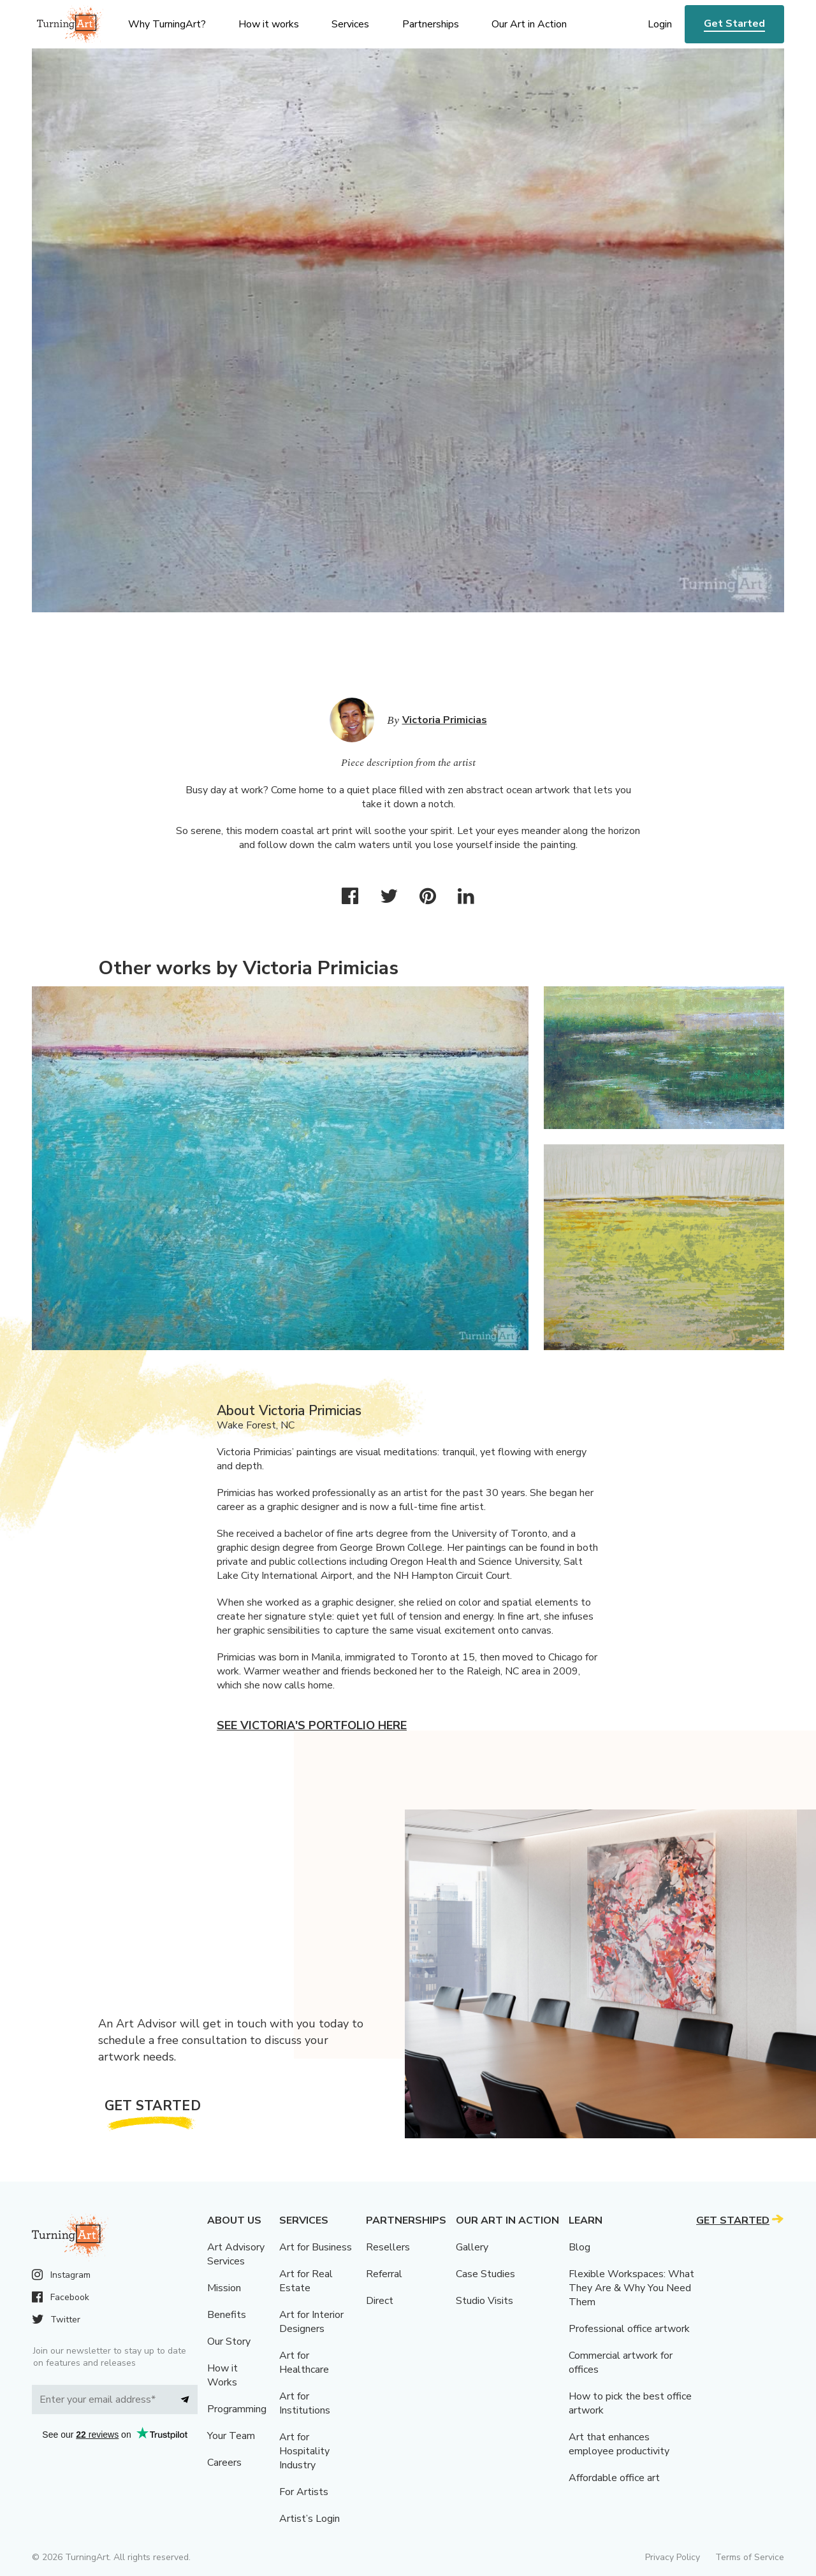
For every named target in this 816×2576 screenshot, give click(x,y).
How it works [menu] (268, 24)
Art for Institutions (304, 2403)
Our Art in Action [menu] (529, 24)
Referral (384, 2274)
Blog (579, 2247)
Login (660, 24)
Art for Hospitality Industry (304, 2451)
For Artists (303, 2492)
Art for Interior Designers (311, 2322)
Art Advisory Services (236, 2254)
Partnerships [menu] (430, 24)
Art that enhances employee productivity (619, 2444)
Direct (379, 2301)
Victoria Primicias (444, 720)
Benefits (226, 2315)
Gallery (472, 2247)
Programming (236, 2409)
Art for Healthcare (304, 2363)
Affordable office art (614, 2478)
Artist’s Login (309, 2519)
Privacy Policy (672, 2557)
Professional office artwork (629, 2329)
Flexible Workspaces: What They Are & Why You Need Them (631, 2288)
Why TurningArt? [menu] (167, 24)
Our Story (229, 2342)
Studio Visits (484, 2301)
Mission (224, 2288)
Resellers (388, 2247)
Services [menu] (350, 24)
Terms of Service (749, 2557)
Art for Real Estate (306, 2281)
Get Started (734, 24)
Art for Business (315, 2247)
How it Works (222, 2375)
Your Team (231, 2436)
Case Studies (485, 2274)
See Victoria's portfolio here (312, 1725)
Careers (224, 2463)
